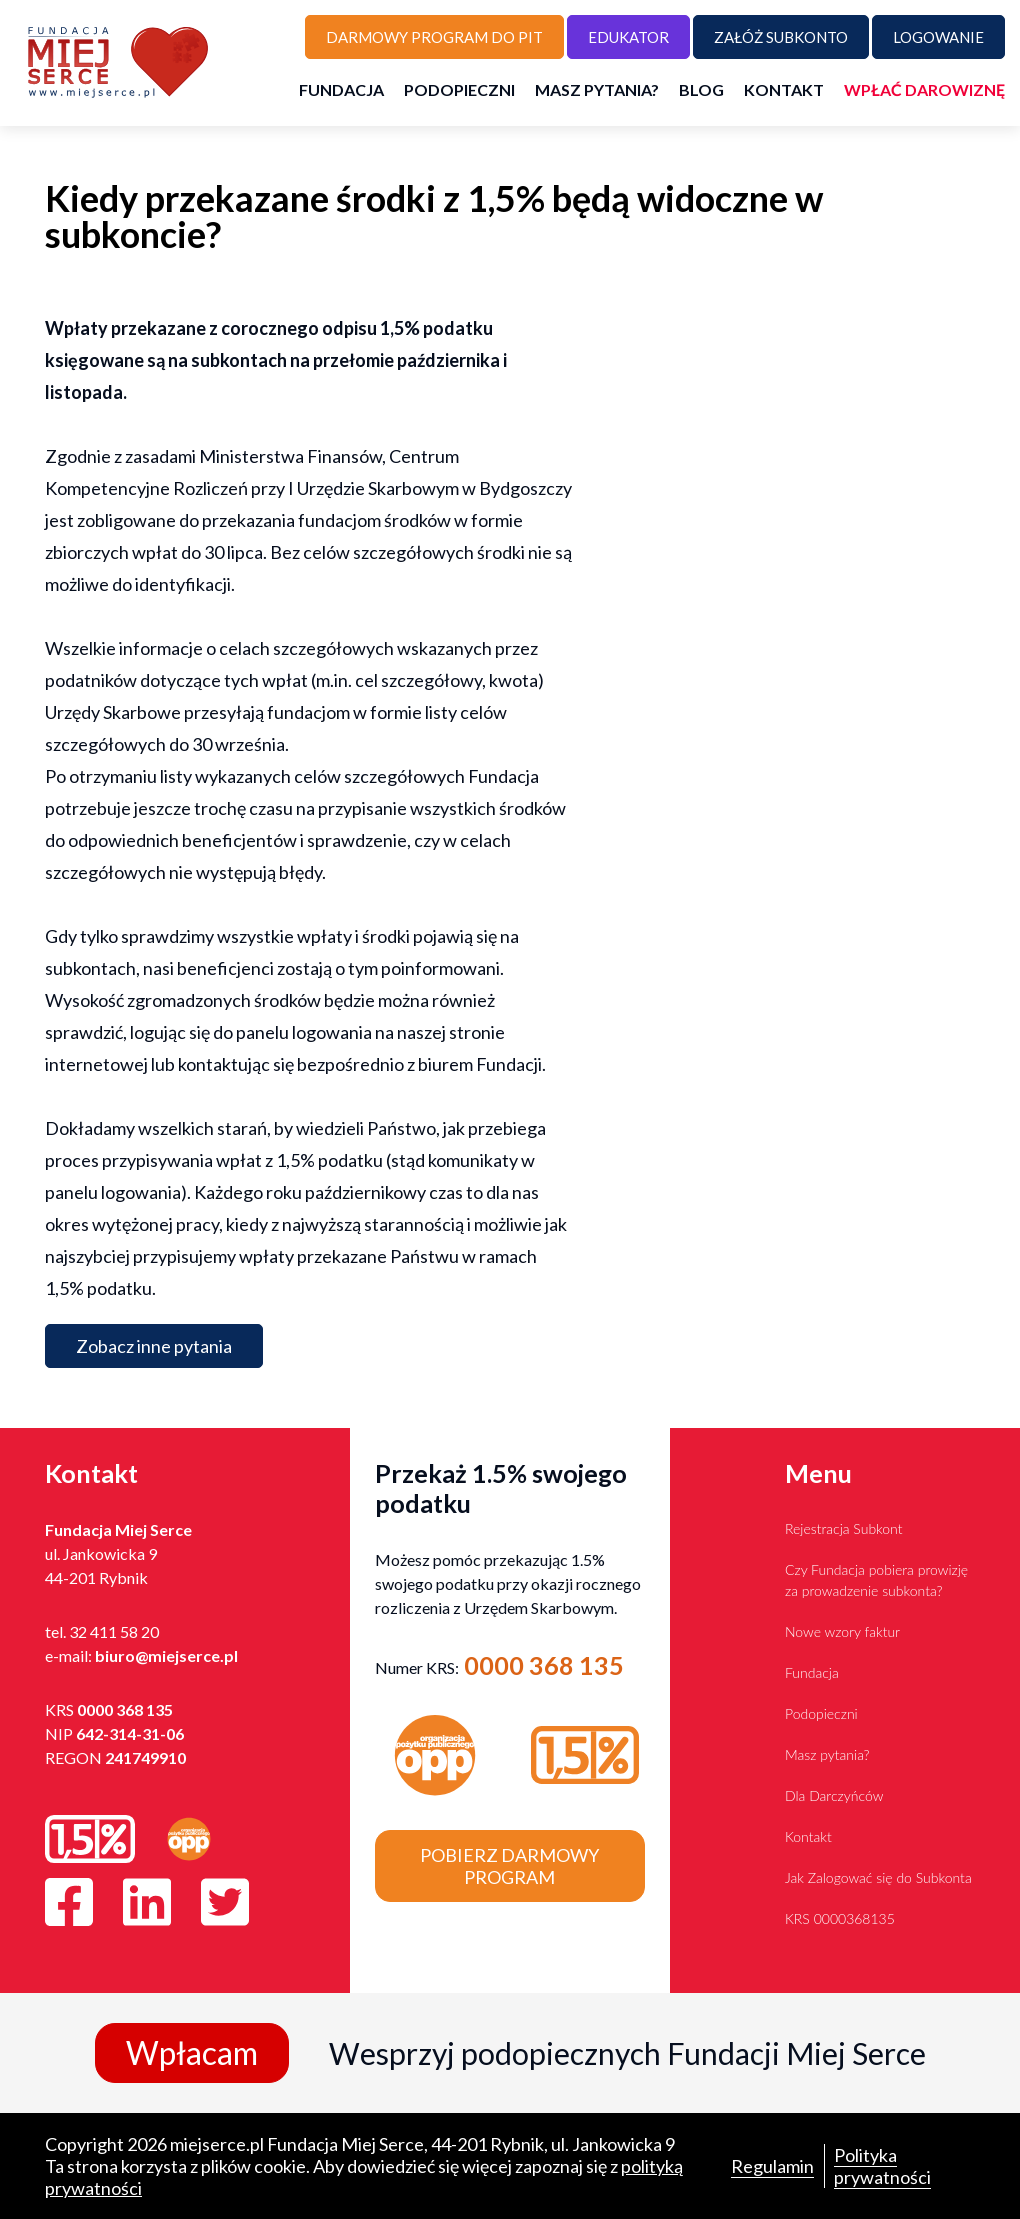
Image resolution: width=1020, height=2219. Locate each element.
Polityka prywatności (882, 2166)
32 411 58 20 (114, 1631)
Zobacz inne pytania (154, 1346)
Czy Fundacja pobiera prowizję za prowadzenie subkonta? (876, 1580)
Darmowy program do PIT (434, 37)
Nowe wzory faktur (842, 1631)
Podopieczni (459, 89)
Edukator (628, 37)
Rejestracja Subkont (844, 1528)
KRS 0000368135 (840, 1918)
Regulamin (772, 2166)
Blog (701, 89)
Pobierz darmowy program (509, 1866)
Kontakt (784, 89)
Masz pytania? (597, 89)
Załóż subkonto (781, 37)
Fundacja (341, 89)
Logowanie (938, 37)
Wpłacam (192, 2052)
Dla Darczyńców (834, 1795)
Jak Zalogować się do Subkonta (878, 1877)
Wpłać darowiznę (924, 89)
